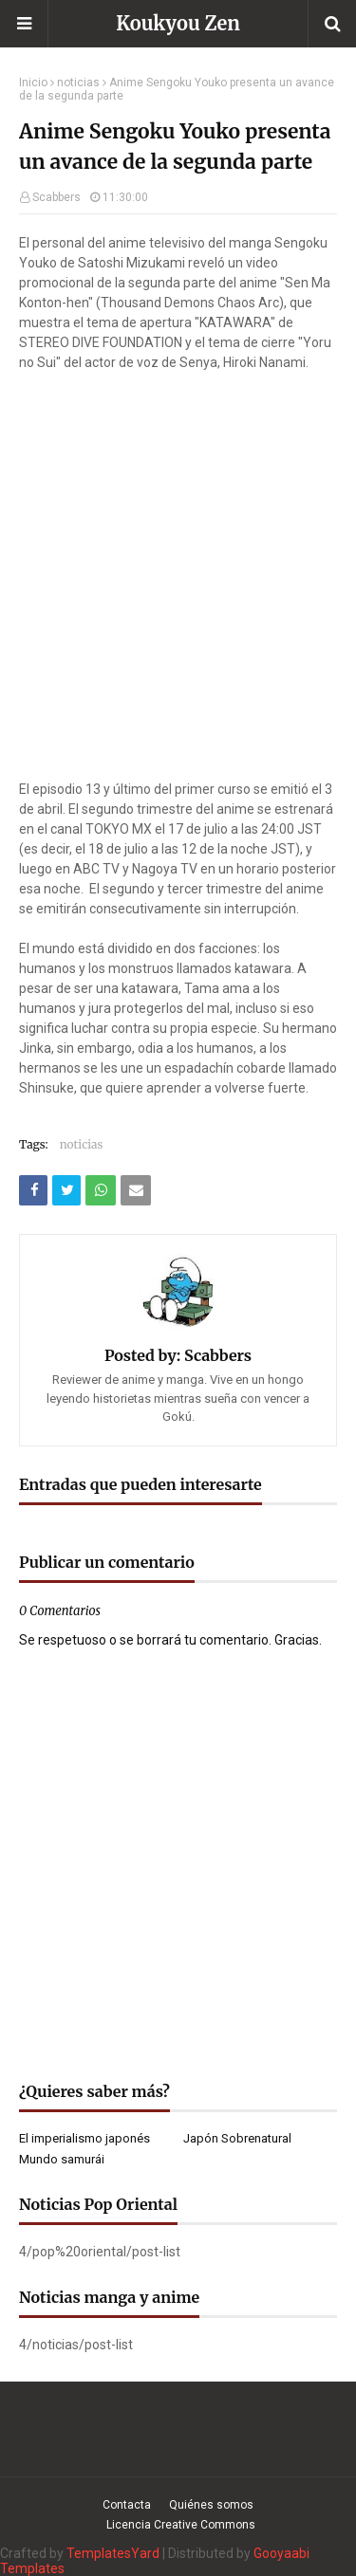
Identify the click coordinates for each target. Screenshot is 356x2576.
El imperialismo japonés (84, 2138)
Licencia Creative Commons (180, 2524)
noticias (78, 82)
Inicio (33, 82)
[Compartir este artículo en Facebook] (33, 1190)
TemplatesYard (112, 2553)
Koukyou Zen (178, 23)
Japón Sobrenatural (237, 2138)
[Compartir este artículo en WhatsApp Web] (100, 1190)
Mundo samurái (61, 2159)
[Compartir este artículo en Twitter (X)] (66, 1190)
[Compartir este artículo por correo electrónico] (136, 1190)
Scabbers (56, 197)
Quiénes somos (211, 2505)
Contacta (127, 2505)
